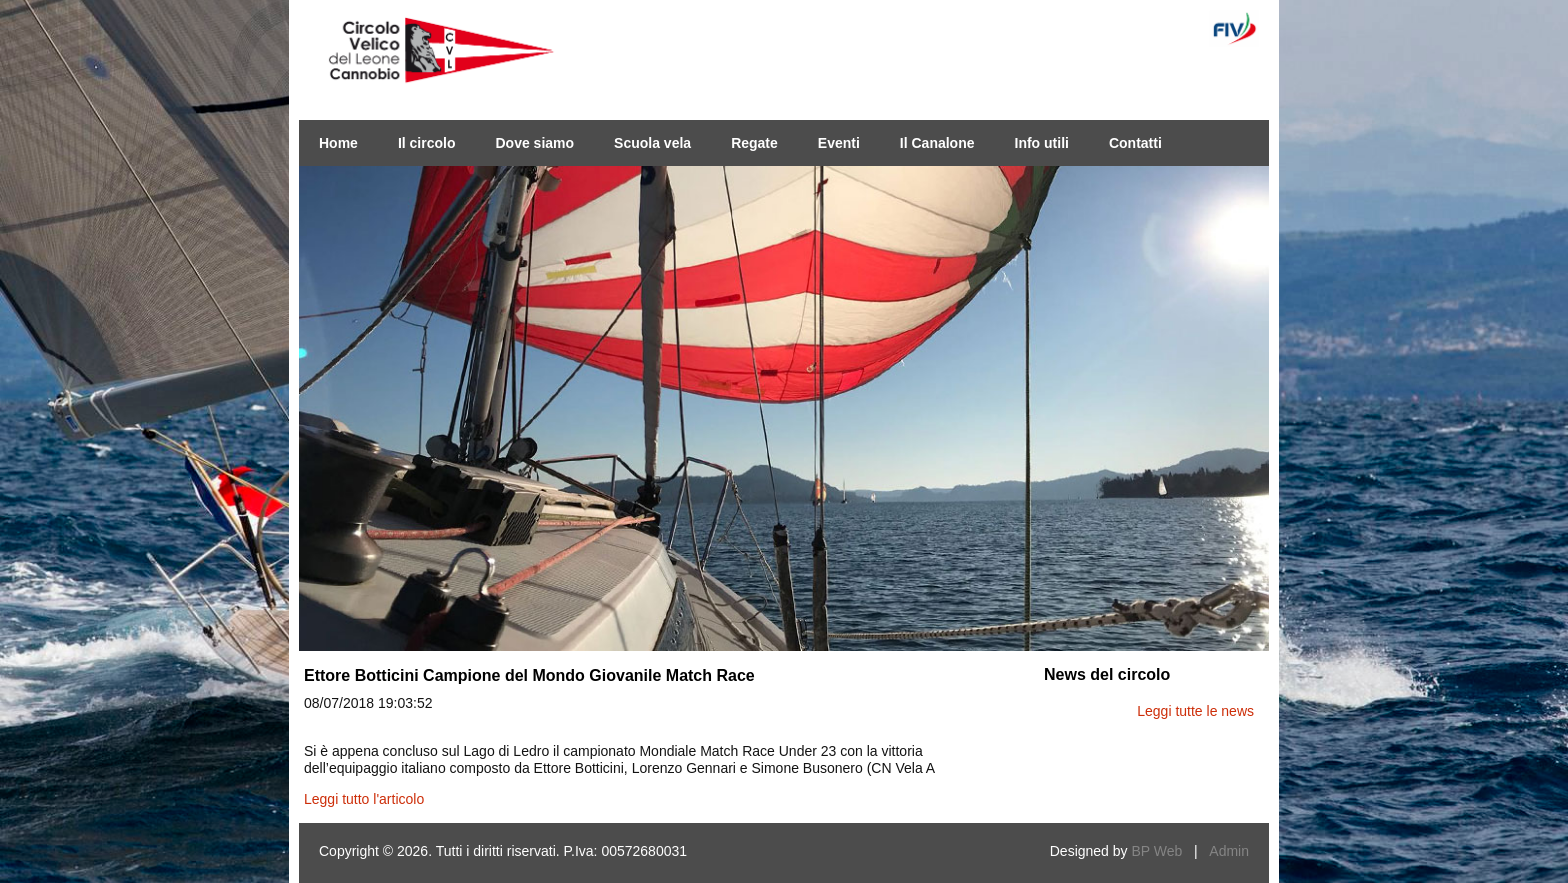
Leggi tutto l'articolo (364, 799)
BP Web (1156, 851)
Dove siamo (534, 143)
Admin (1229, 851)
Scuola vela (652, 143)
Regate (754, 143)
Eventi (839, 143)
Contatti (1135, 143)
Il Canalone (937, 143)
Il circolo (427, 143)
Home (338, 143)
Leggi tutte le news (1195, 711)
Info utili (1042, 143)
